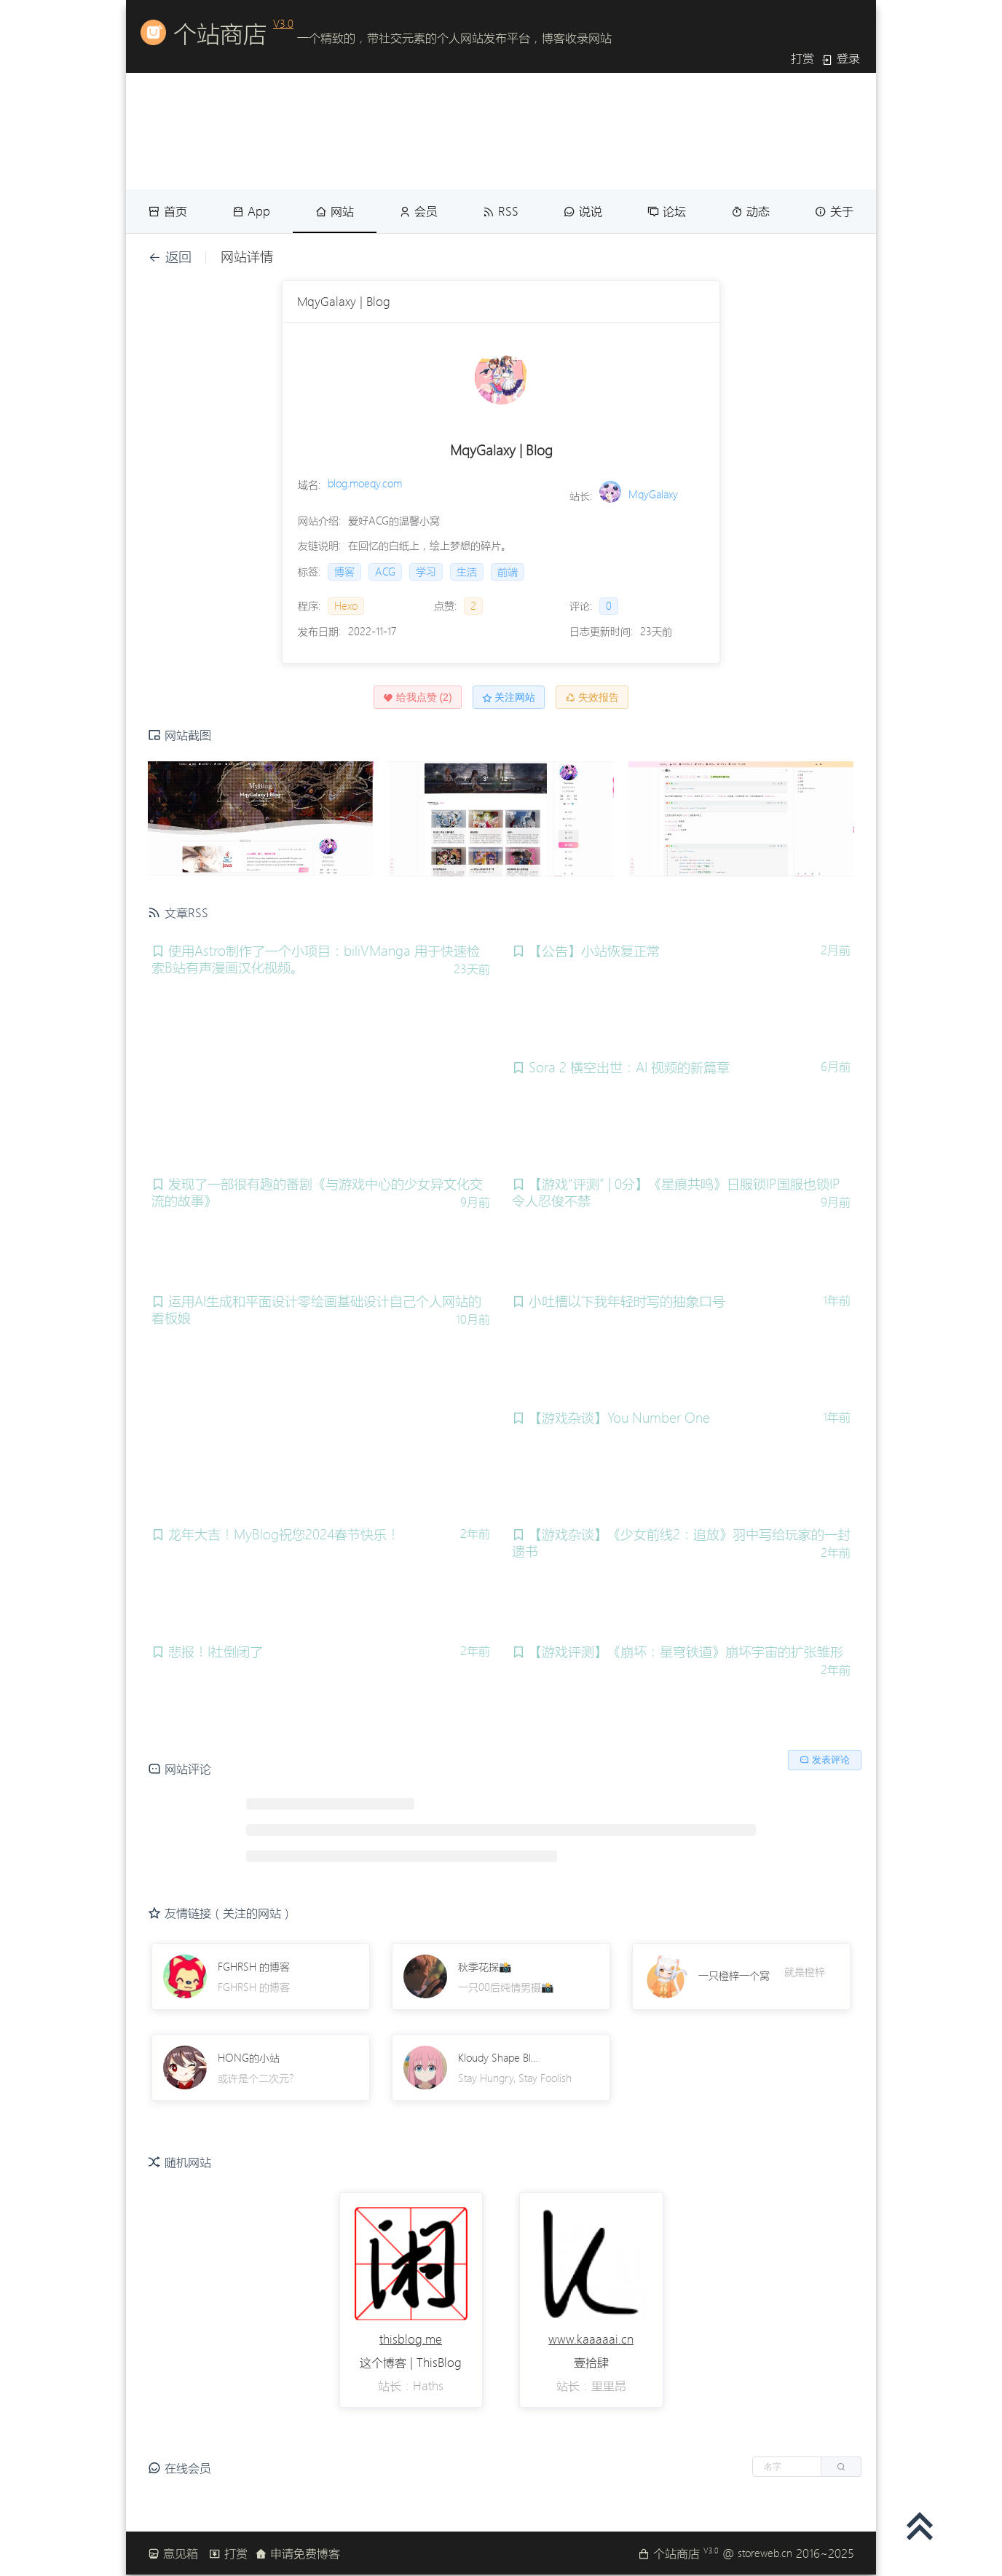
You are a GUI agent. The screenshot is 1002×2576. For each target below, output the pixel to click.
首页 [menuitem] (168, 211)
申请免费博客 (297, 2553)
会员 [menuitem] (418, 211)
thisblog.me (410, 2339)
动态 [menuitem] (750, 211)
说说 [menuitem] (583, 211)
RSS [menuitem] (500, 211)
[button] (806, 2467)
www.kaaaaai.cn (591, 2339)
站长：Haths (410, 2386)
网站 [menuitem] (334, 211)
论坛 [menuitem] (666, 211)
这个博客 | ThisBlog (411, 2362)
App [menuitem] (251, 211)
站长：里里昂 (591, 2386)
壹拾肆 (591, 2362)
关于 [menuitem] (834, 211)
